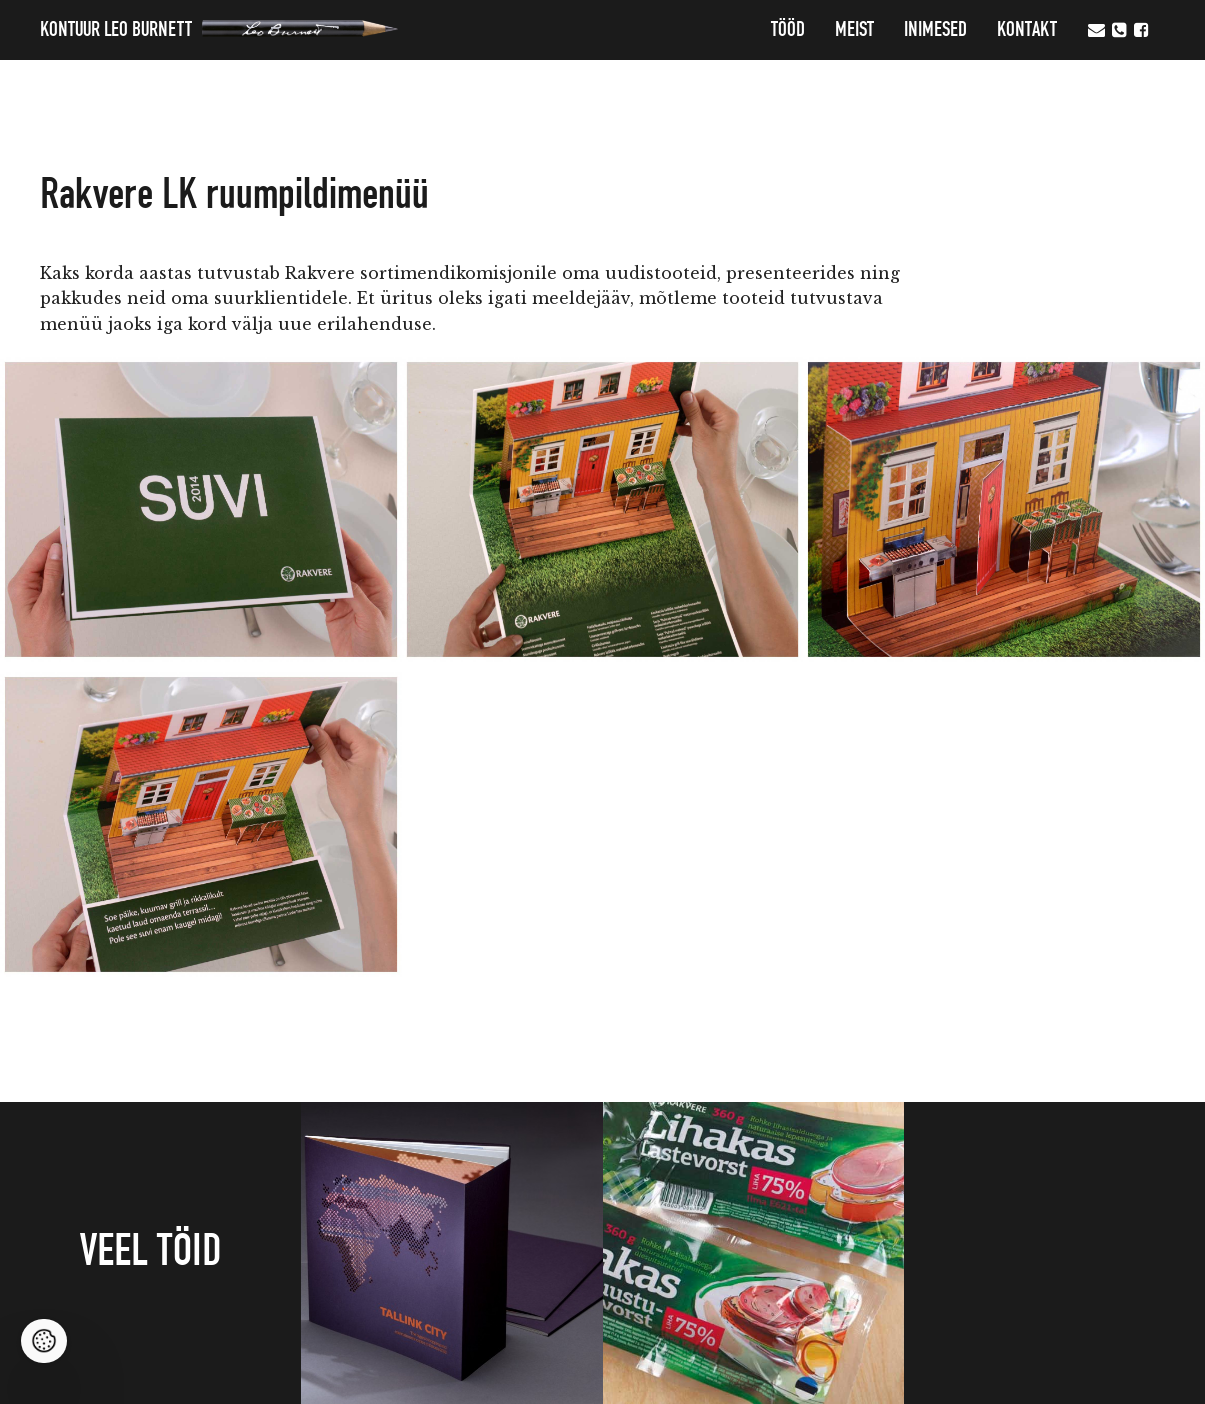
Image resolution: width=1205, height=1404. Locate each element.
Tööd (788, 30)
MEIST (854, 30)
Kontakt (1027, 30)
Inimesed (935, 30)
